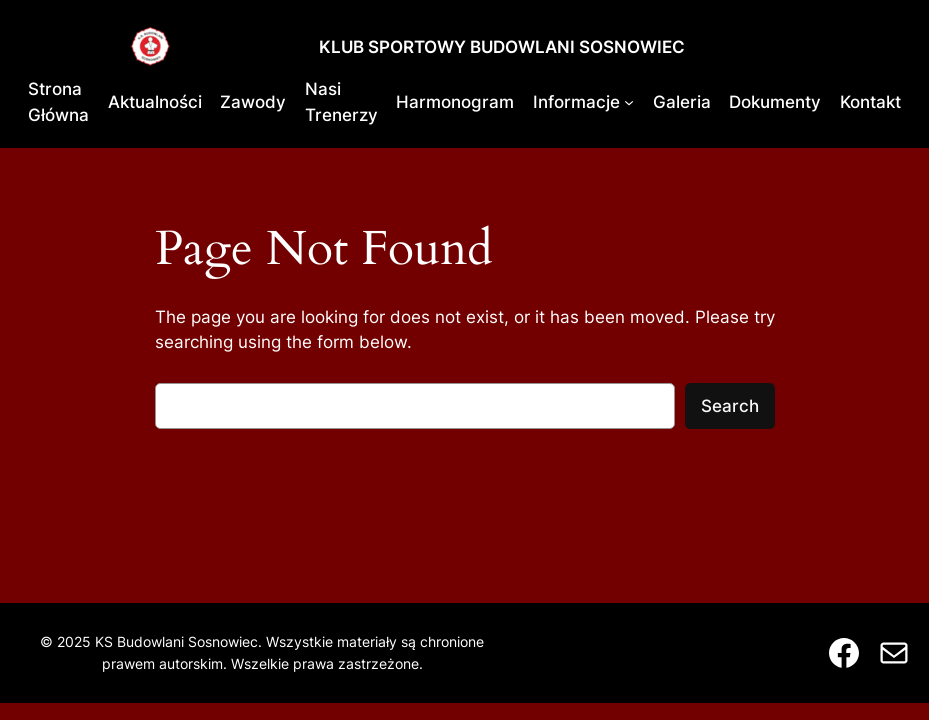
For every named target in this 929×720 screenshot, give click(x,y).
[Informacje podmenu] (629, 102)
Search (730, 406)
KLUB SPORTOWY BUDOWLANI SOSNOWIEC (502, 47)
